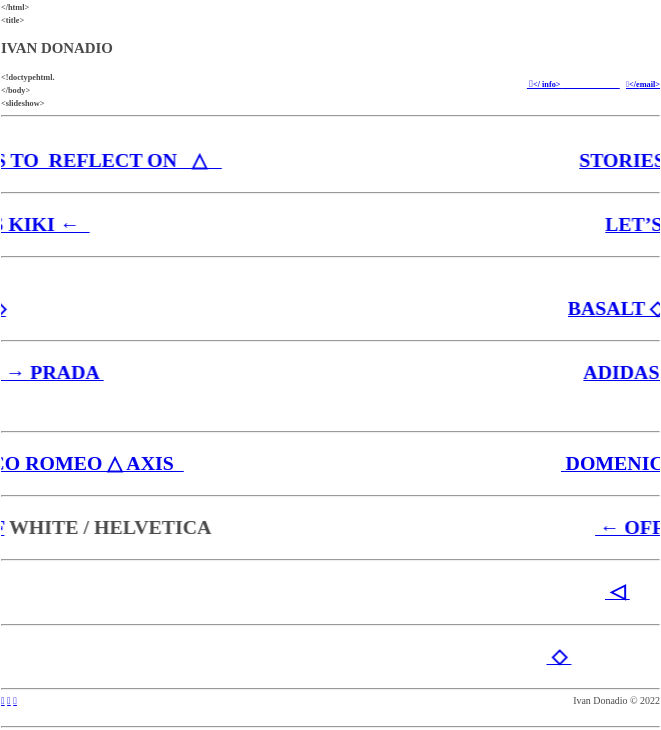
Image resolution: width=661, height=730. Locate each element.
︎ (15, 700)
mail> (650, 84)
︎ (3, 700)
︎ (9, 700)
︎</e (633, 84)
